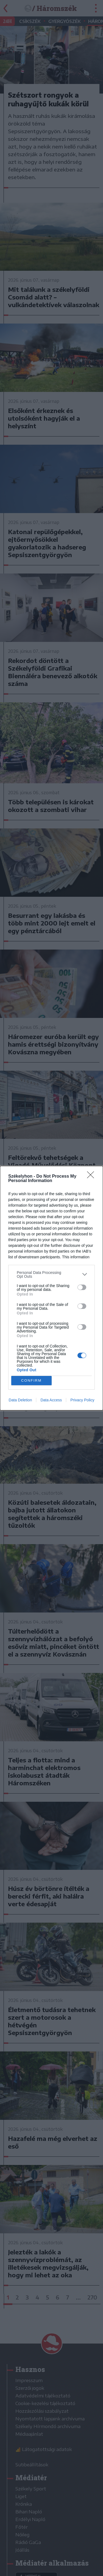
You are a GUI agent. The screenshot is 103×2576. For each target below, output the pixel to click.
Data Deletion (20, 1400)
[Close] (92, 1176)
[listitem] (51, 1274)
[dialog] (51, 1288)
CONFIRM (31, 1380)
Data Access (51, 1400)
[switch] (81, 1287)
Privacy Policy (82, 1400)
